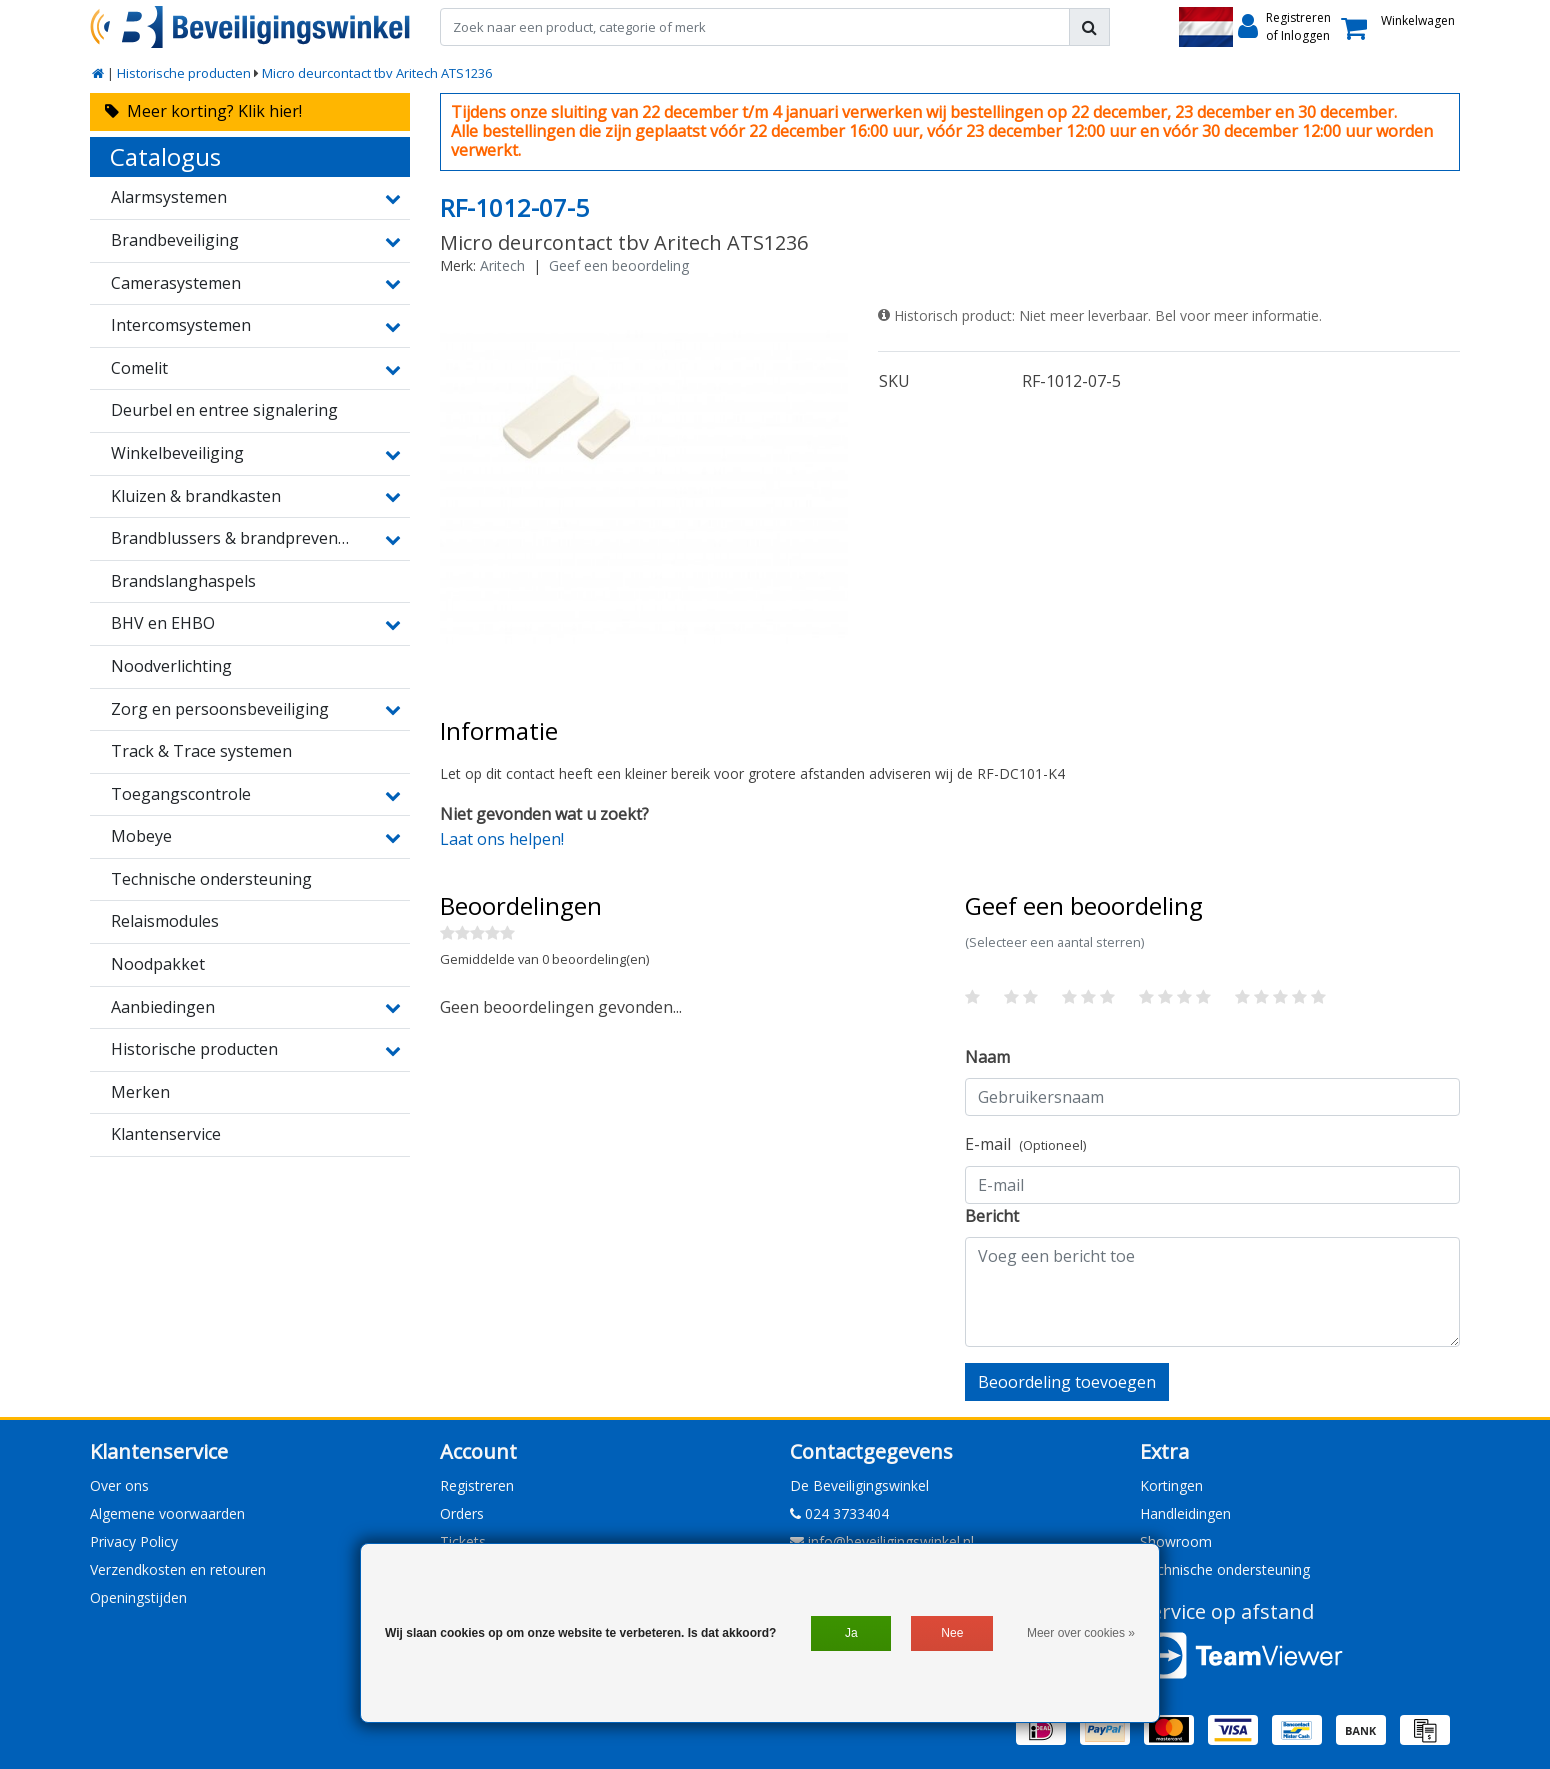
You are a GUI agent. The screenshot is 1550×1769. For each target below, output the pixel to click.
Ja (851, 1633)
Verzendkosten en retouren (178, 1569)
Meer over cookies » (1081, 1633)
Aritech (502, 265)
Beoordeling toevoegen (1067, 1382)
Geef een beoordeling (619, 265)
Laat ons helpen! (502, 839)
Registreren (477, 1485)
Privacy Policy (134, 1541)
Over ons (119, 1485)
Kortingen (1171, 1485)
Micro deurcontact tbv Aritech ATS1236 (377, 73)
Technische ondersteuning (1225, 1569)
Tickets (463, 1541)
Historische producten (184, 73)
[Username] (1212, 1097)
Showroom (1176, 1541)
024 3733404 (839, 1513)
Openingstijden (138, 1597)
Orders (462, 1513)
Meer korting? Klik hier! (203, 111)
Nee (952, 1633)
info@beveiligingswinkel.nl (882, 1541)
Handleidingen (1185, 1513)
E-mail (1025, 1144)
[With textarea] (1212, 1292)
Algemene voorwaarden (167, 1513)
